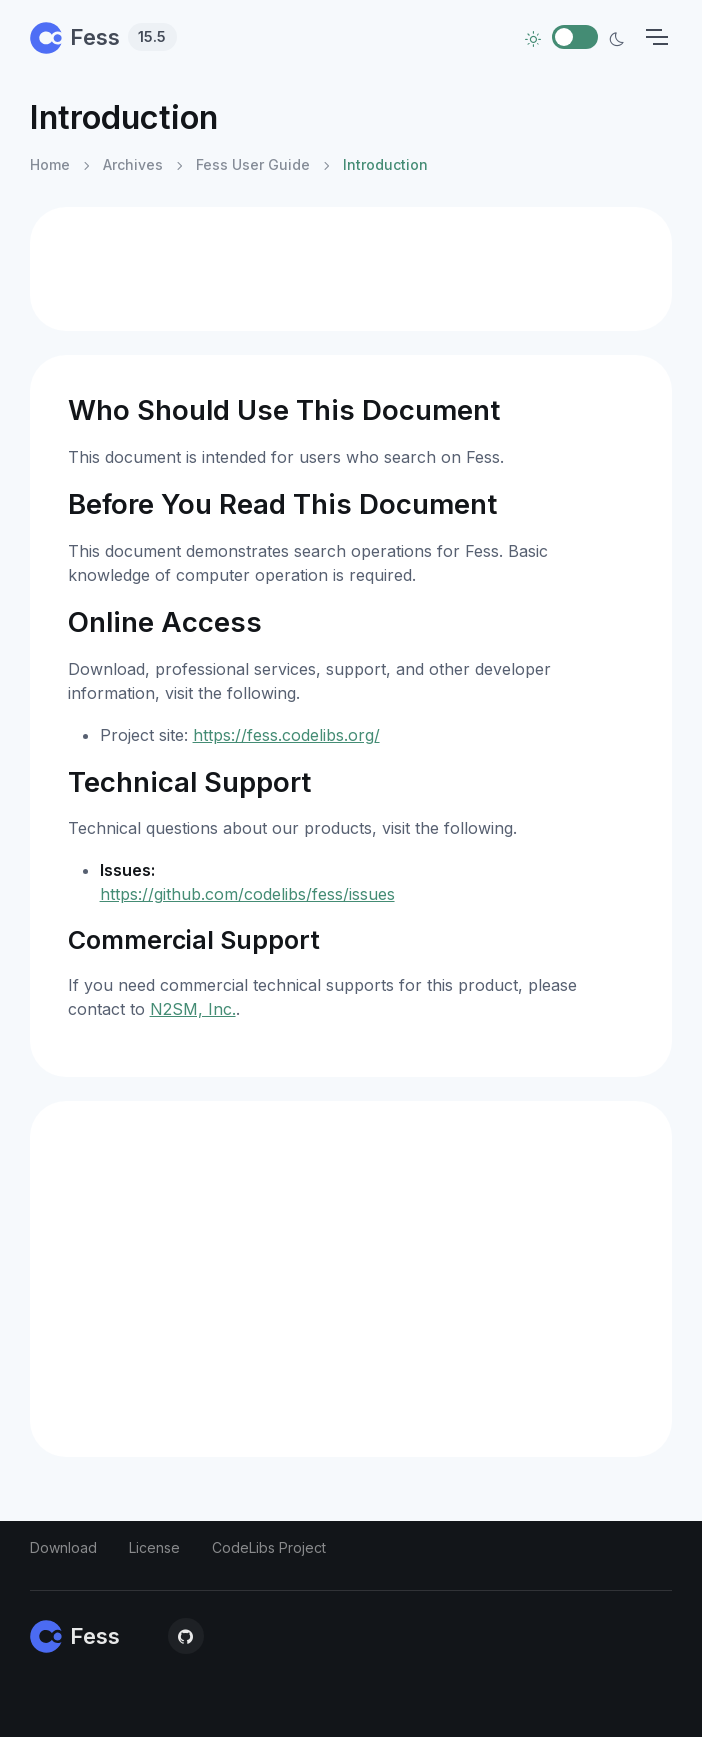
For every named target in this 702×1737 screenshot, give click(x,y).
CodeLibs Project (269, 1547)
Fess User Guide (253, 164)
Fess (103, 37)
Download (63, 1547)
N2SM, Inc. (193, 1009)
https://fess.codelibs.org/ (286, 735)
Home (50, 164)
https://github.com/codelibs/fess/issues (247, 894)
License (154, 1547)
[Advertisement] (351, 269)
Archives (133, 164)
